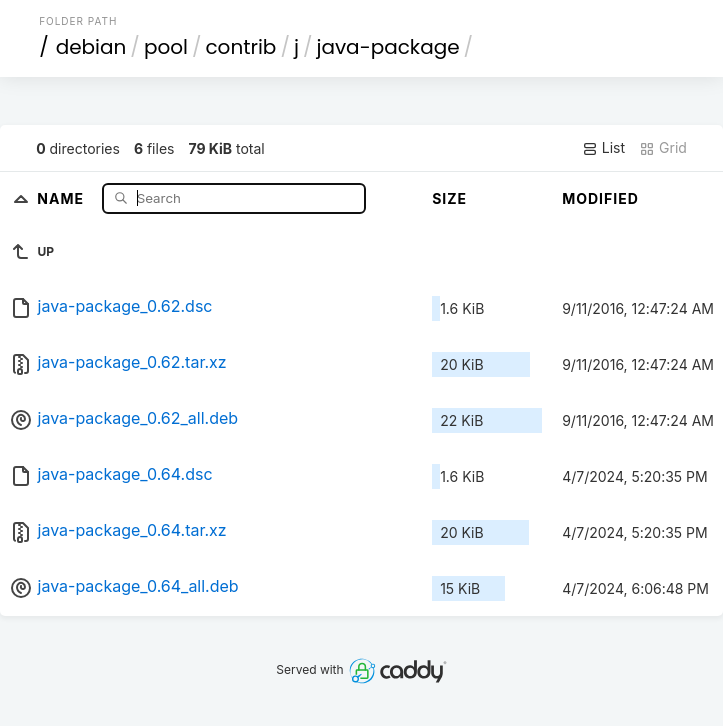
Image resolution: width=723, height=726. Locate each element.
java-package (387, 47)
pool (166, 47)
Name (62, 197)
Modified (600, 198)
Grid (663, 148)
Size (449, 198)
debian (91, 47)
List (603, 148)
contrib (240, 47)
